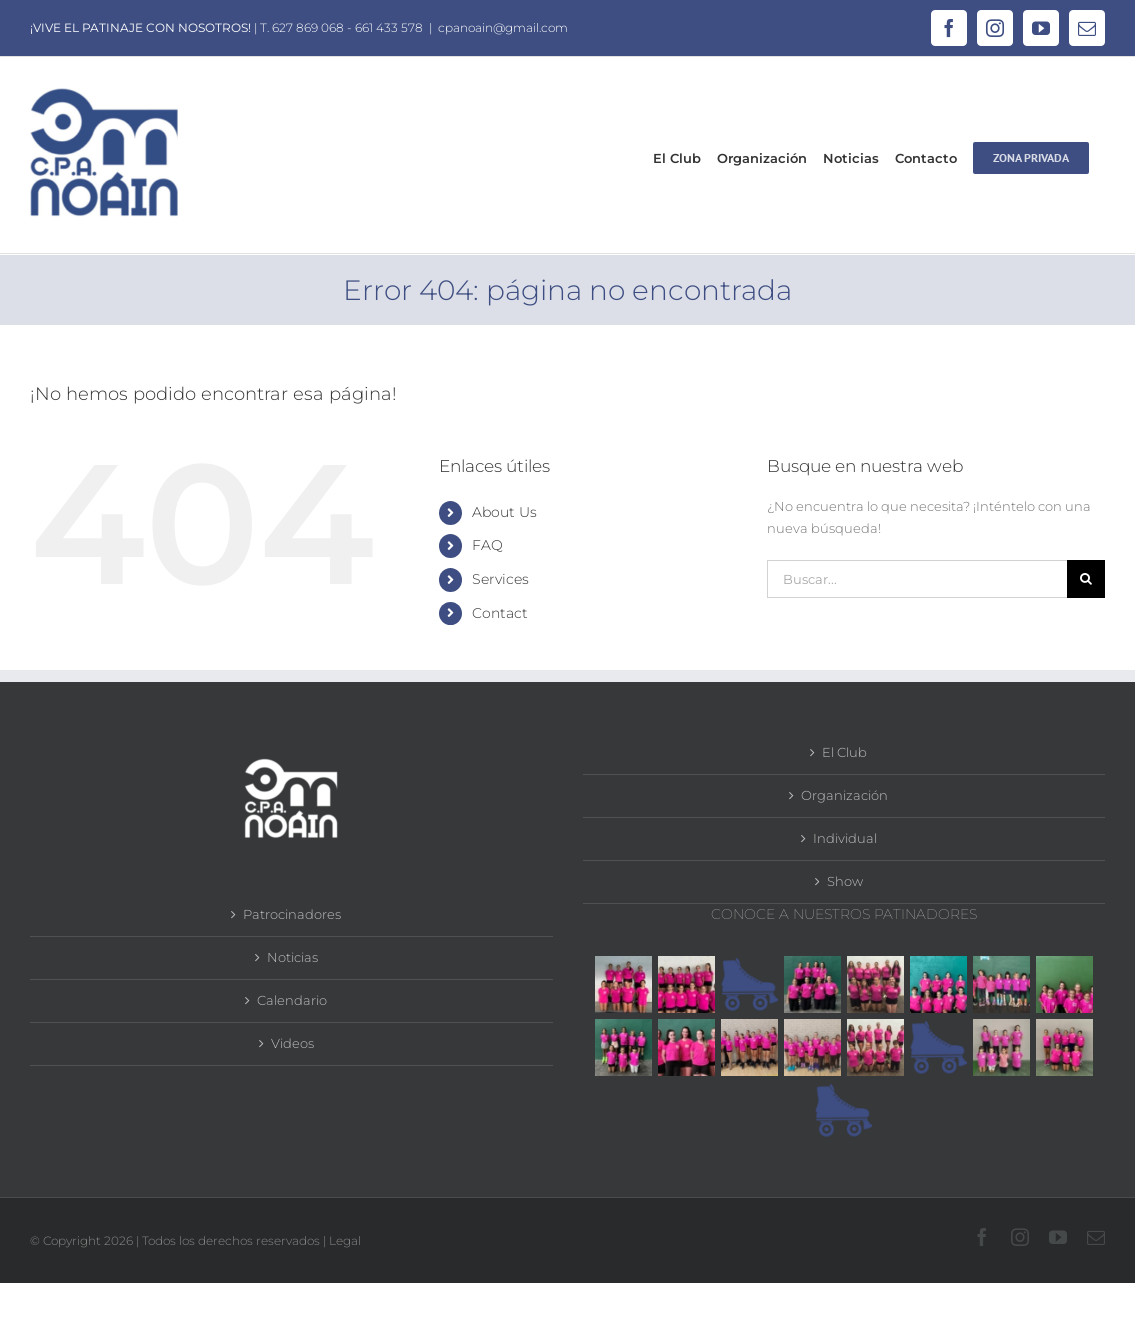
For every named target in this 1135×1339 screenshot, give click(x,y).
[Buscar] (1086, 579)
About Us (504, 512)
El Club (844, 752)
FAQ (487, 545)
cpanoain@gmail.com (503, 27)
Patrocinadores (292, 914)
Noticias (292, 957)
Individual (845, 838)
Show (845, 881)
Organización (844, 795)
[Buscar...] (917, 579)
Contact (500, 613)
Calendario (292, 1000)
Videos (292, 1043)
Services (500, 579)
